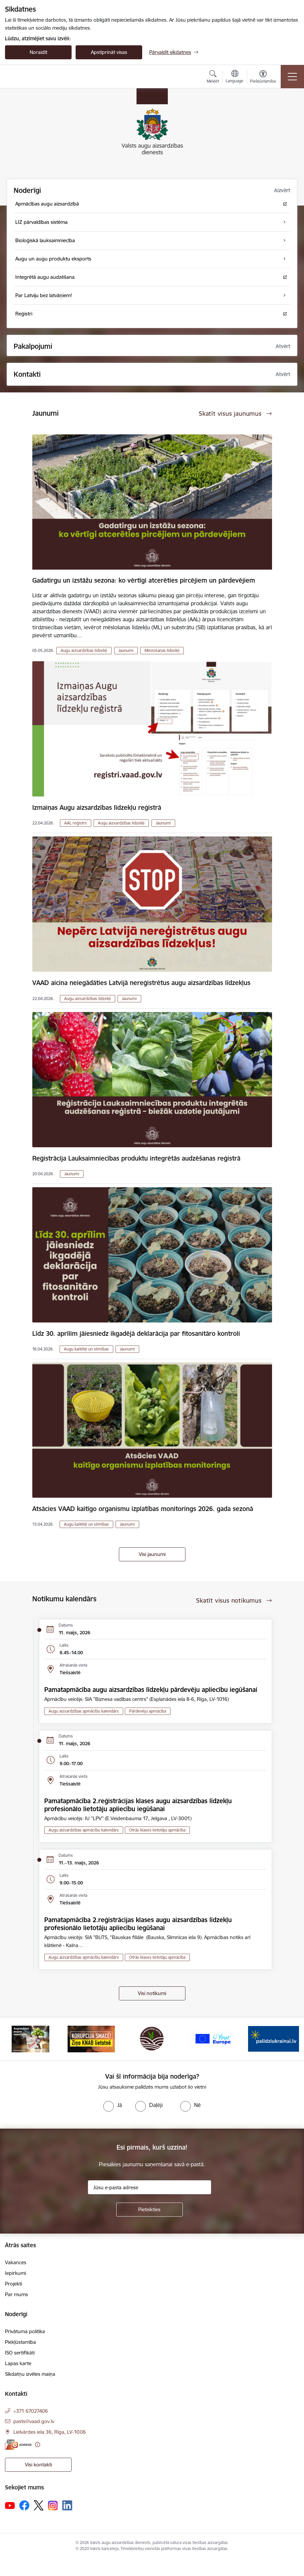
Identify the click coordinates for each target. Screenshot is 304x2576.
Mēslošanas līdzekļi (162, 650)
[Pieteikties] (149, 2210)
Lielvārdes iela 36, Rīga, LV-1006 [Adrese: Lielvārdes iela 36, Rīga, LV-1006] (49, 2432)
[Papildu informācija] (37, 2444)
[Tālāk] (289, 2039)
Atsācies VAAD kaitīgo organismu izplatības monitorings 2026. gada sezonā (142, 1509)
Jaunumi (126, 650)
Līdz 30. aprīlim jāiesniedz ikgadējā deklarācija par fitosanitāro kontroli (136, 1333)
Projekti (13, 2284)
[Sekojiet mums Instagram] (53, 2505)
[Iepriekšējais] (15, 2039)
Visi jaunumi (152, 1554)
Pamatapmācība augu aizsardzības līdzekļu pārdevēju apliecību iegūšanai (150, 1690)
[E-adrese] (18, 2444)
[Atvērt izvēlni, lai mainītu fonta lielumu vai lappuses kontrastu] (263, 78)
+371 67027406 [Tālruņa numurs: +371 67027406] (30, 2411)
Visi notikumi (152, 1993)
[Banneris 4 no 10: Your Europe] (212, 2038)
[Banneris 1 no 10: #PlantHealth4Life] (30, 2038)
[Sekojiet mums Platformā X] (39, 2505)
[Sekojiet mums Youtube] (10, 2505)
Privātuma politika (25, 2331)
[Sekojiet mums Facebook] (24, 2505)
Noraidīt (38, 52)
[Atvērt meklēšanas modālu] (212, 78)
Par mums (16, 2294)
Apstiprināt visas (109, 52)
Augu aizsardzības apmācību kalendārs (84, 1711)
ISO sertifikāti (20, 2352)
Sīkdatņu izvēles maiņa (30, 2374)
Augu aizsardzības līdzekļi (84, 650)
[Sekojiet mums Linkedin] (67, 2505)
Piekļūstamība (20, 2342)
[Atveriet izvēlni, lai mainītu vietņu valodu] (234, 77)
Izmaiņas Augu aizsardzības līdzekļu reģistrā (96, 807)
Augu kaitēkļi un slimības (86, 1348)
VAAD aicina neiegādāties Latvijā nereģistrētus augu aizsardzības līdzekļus (141, 983)
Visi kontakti (38, 2464)
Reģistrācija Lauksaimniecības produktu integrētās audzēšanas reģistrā (136, 1158)
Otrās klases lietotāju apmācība (157, 1829)
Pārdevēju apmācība (147, 1711)
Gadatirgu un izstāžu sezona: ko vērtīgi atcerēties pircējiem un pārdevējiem (143, 580)
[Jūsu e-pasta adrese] (149, 2187)
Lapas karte (18, 2363)
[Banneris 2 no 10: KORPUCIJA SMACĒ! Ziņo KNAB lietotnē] (91, 2038)
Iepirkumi (15, 2273)
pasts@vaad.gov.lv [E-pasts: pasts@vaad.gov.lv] (33, 2421)
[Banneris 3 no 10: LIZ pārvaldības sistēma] (152, 2038)
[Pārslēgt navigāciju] (292, 76)
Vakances (15, 2262)
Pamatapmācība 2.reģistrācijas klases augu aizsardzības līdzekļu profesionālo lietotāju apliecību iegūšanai (138, 1805)
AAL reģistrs (75, 822)
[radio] (112, 2105)
